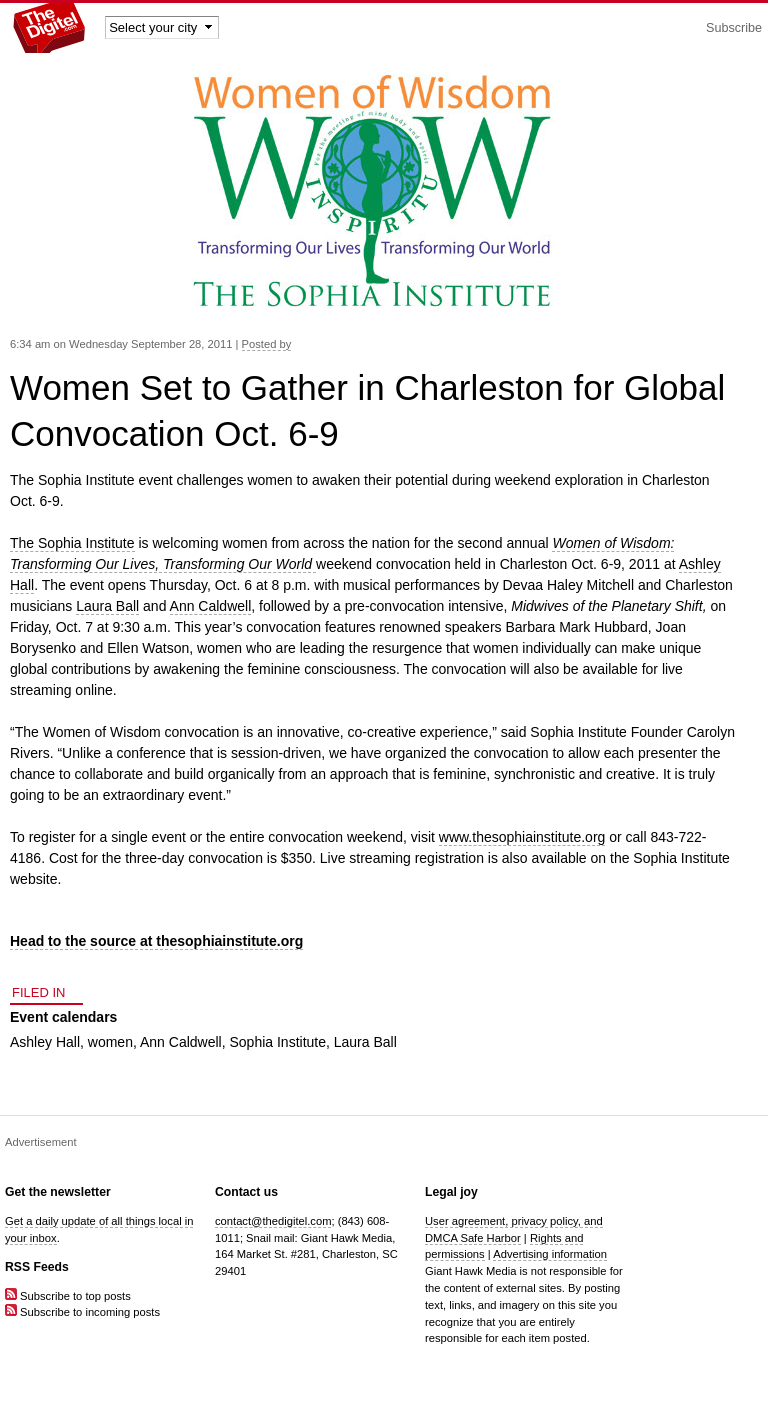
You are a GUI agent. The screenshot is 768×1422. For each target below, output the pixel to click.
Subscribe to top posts (68, 1296)
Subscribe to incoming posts (82, 1312)
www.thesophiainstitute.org (522, 837)
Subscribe (734, 28)
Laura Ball (107, 606)
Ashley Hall (45, 1042)
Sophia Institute (277, 1042)
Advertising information (550, 1254)
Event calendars (63, 1017)
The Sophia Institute (72, 543)
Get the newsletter (58, 1192)
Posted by (267, 344)
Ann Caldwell (211, 606)
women (110, 1042)
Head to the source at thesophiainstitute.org (156, 941)
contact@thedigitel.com (273, 1221)
